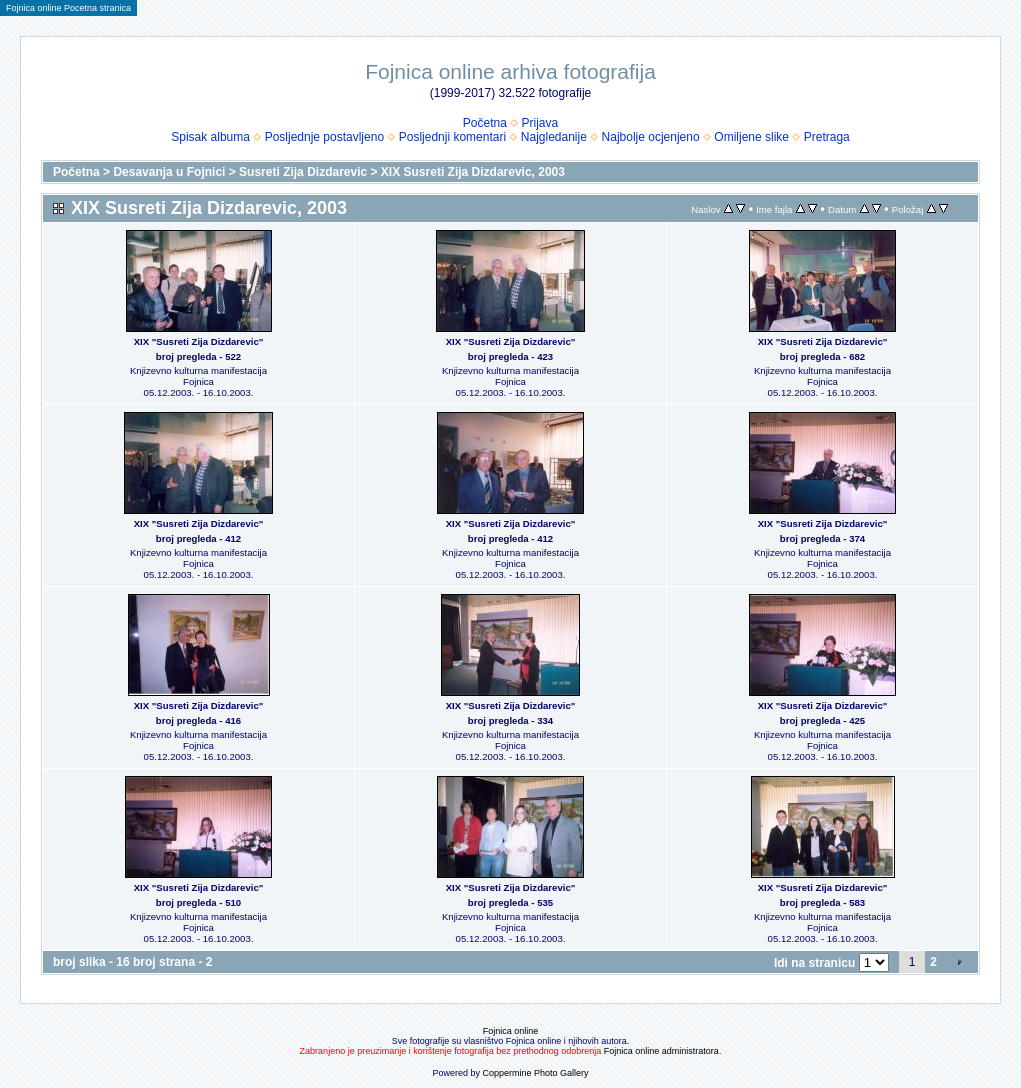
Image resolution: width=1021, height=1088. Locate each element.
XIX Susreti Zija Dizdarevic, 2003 (473, 172)
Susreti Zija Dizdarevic (303, 172)
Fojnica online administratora (661, 1051)
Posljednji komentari (452, 137)
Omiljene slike (751, 137)
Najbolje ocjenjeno (651, 137)
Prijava (540, 123)
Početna (485, 123)
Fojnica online (511, 1031)
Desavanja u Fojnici (169, 172)
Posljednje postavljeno (324, 137)
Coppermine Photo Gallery (535, 1073)
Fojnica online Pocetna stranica (68, 8)
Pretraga (827, 137)
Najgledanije (554, 137)
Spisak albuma (210, 137)
